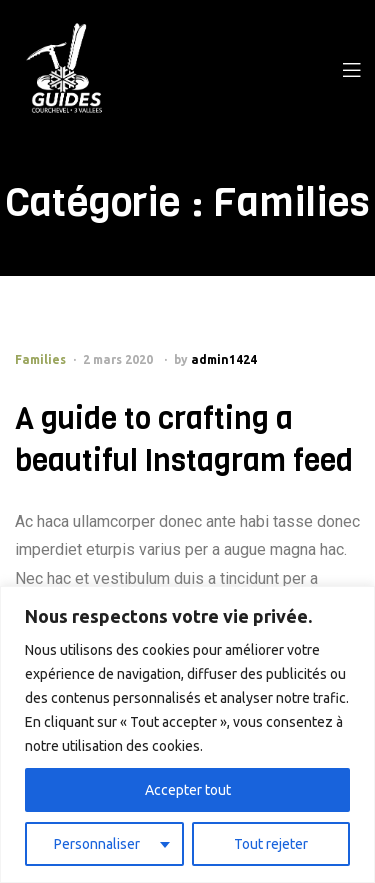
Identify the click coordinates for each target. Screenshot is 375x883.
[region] (187, 734)
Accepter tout (188, 790)
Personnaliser (97, 844)
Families (40, 359)
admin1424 (224, 359)
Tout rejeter (271, 844)
